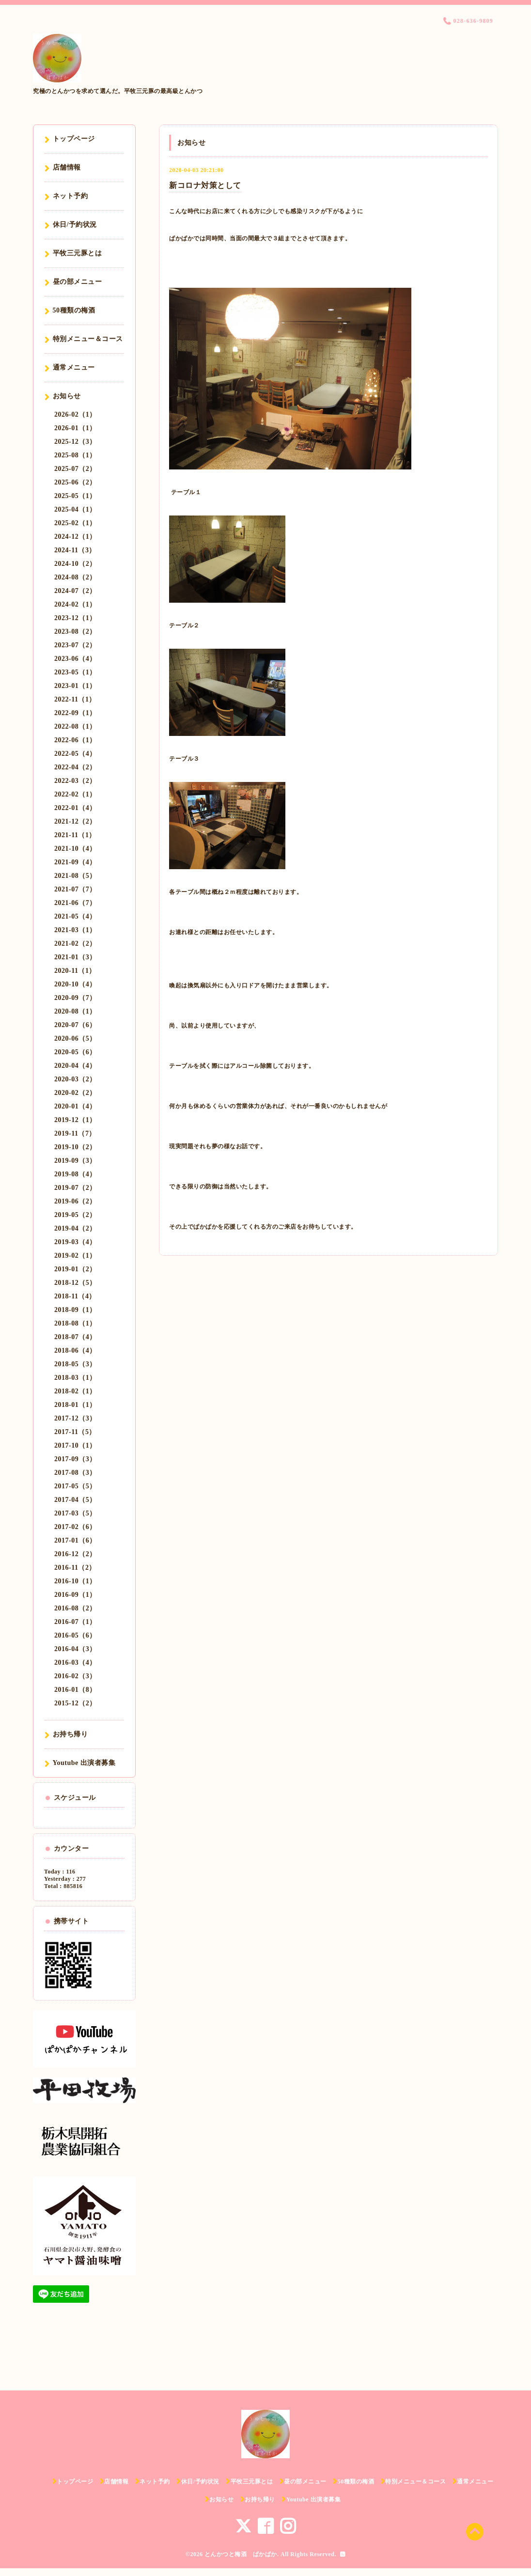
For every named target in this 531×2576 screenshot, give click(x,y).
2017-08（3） (75, 1472)
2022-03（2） (75, 780)
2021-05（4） (75, 916)
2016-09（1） (75, 1594)
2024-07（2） (75, 590)
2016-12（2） (75, 1554)
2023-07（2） (75, 645)
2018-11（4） (75, 1296)
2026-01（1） (75, 428)
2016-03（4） (75, 1662)
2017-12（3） (75, 1418)
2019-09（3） (75, 1160)
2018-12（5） (75, 1282)
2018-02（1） (75, 1391)
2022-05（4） (75, 753)
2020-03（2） (75, 1079)
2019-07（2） (75, 1187)
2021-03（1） (75, 930)
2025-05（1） (75, 496)
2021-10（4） (75, 848)
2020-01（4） (75, 1106)
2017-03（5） (75, 1513)
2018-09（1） (75, 1309)
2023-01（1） (75, 685)
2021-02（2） (75, 943)
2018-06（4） (75, 1350)
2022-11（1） (75, 699)
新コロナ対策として (205, 185)
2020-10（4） (75, 984)
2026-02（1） (75, 414)
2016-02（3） (75, 1676)
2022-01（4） (75, 808)
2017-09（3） (75, 1459)
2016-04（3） (75, 1649)
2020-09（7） (75, 997)
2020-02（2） (75, 1092)
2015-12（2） (75, 1703)
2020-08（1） (75, 1011)
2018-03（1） (75, 1377)
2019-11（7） (75, 1133)
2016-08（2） (75, 1608)
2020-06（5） (75, 1038)
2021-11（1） (75, 835)
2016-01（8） (75, 1689)
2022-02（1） (75, 794)
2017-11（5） (75, 1432)
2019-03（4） (75, 1242)
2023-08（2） (75, 631)
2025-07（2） (75, 468)
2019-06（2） (75, 1201)
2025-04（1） (75, 509)
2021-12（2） (75, 821)
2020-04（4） (75, 1065)
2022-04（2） (75, 767)
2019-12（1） (75, 1120)
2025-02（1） (75, 523)
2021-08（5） (75, 875)
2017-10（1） (75, 1445)
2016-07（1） (75, 1621)
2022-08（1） (75, 726)
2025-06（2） (75, 482)
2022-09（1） (75, 713)
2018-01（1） (75, 1404)
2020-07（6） (75, 1025)
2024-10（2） (75, 563)
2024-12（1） (75, 536)
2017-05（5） (75, 1486)
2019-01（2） (75, 1269)
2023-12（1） (75, 618)
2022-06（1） (75, 740)
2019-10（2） (75, 1147)
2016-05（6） (75, 1635)
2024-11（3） (75, 550)
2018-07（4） (75, 1337)
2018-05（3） (75, 1364)
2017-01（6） (75, 1540)
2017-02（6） (75, 1526)
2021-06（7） (75, 902)
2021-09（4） (75, 862)
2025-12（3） (75, 441)
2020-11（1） (75, 970)
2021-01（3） (75, 957)
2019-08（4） (75, 1174)
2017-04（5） (75, 1499)
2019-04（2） (75, 1228)
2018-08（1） (75, 1323)
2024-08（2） (75, 577)
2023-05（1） (75, 672)
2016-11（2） (75, 1567)
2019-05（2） (75, 1214)
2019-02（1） (75, 1255)
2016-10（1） (75, 1581)
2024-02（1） (75, 604)
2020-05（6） (75, 1052)
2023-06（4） (75, 658)
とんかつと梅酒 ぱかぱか (240, 2554)
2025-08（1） (75, 455)
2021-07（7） (75, 889)
